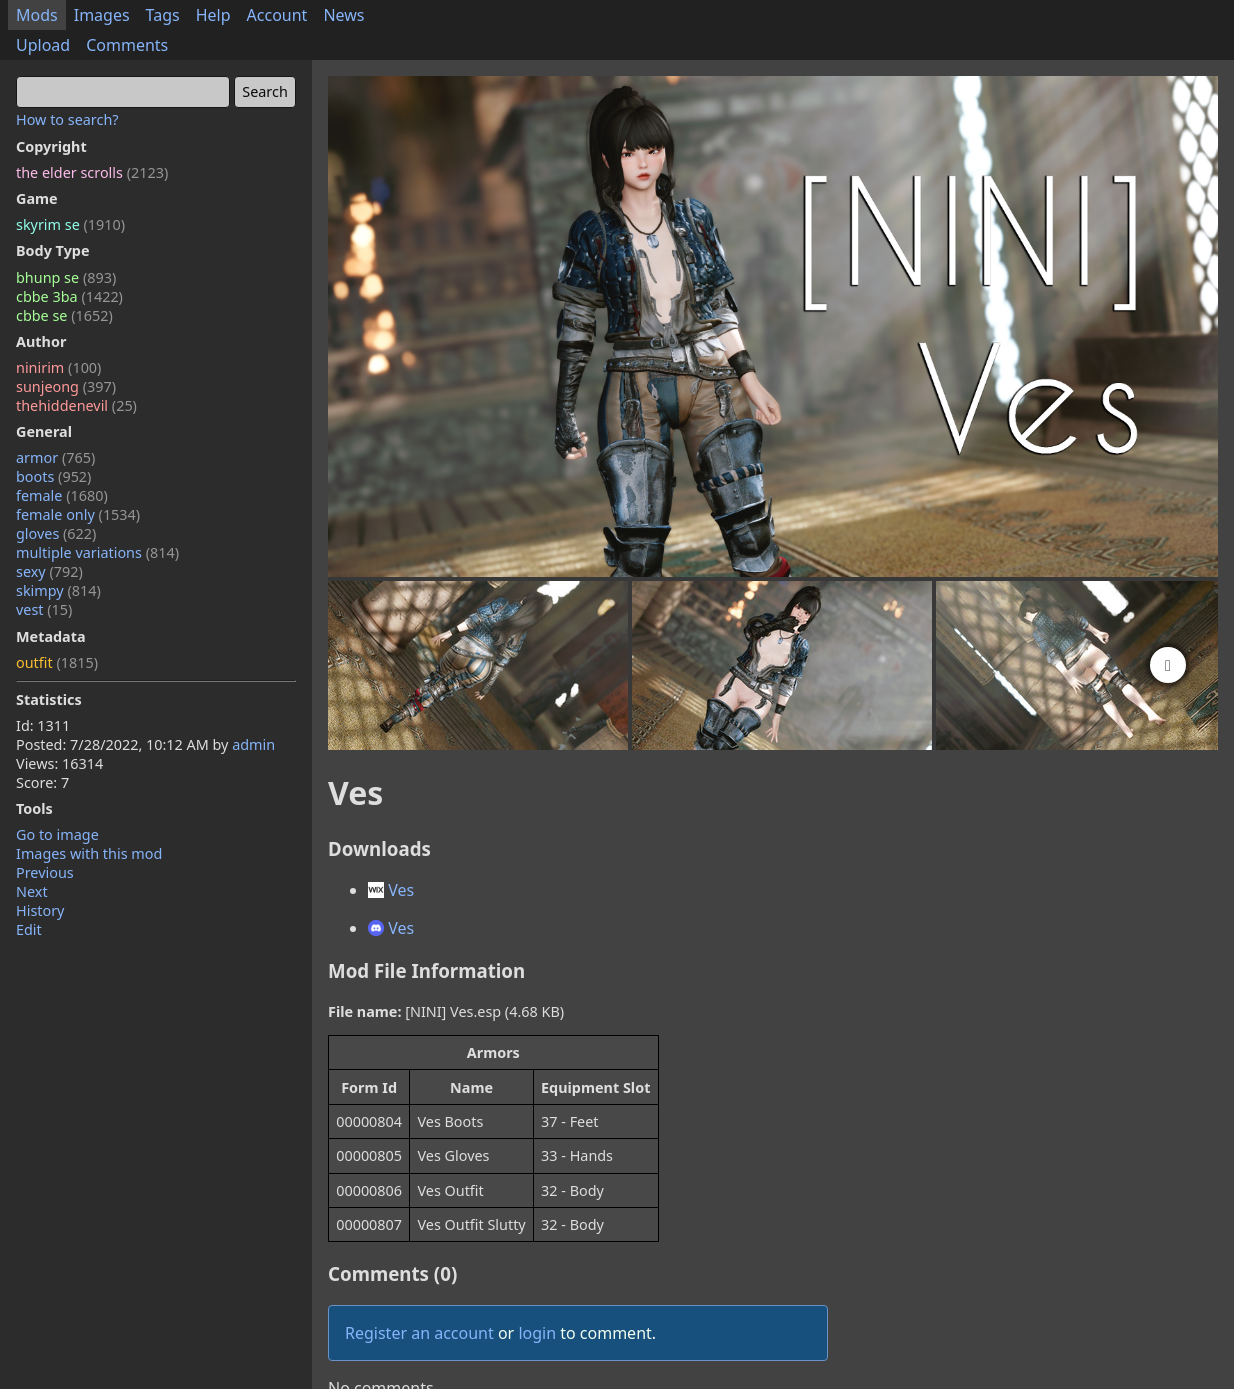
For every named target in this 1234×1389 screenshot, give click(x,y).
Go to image (57, 834)
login (537, 1333)
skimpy (58, 590)
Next (32, 891)
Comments (127, 45)
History (40, 910)
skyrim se (70, 224)
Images (102, 15)
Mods (37, 15)
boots (53, 476)
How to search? (67, 119)
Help (213, 15)
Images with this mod (89, 853)
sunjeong (66, 386)
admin (253, 744)
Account (277, 15)
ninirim (58, 367)
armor (55, 457)
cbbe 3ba (69, 296)
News (343, 15)
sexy (49, 571)
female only (78, 514)
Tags (163, 15)
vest (44, 609)
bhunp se (66, 277)
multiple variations (97, 552)
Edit (29, 929)
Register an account (419, 1333)
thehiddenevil (76, 405)
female (62, 495)
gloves (56, 533)
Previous (45, 872)
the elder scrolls (92, 172)
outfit (57, 662)
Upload (43, 45)
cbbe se (64, 315)
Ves (391, 890)
